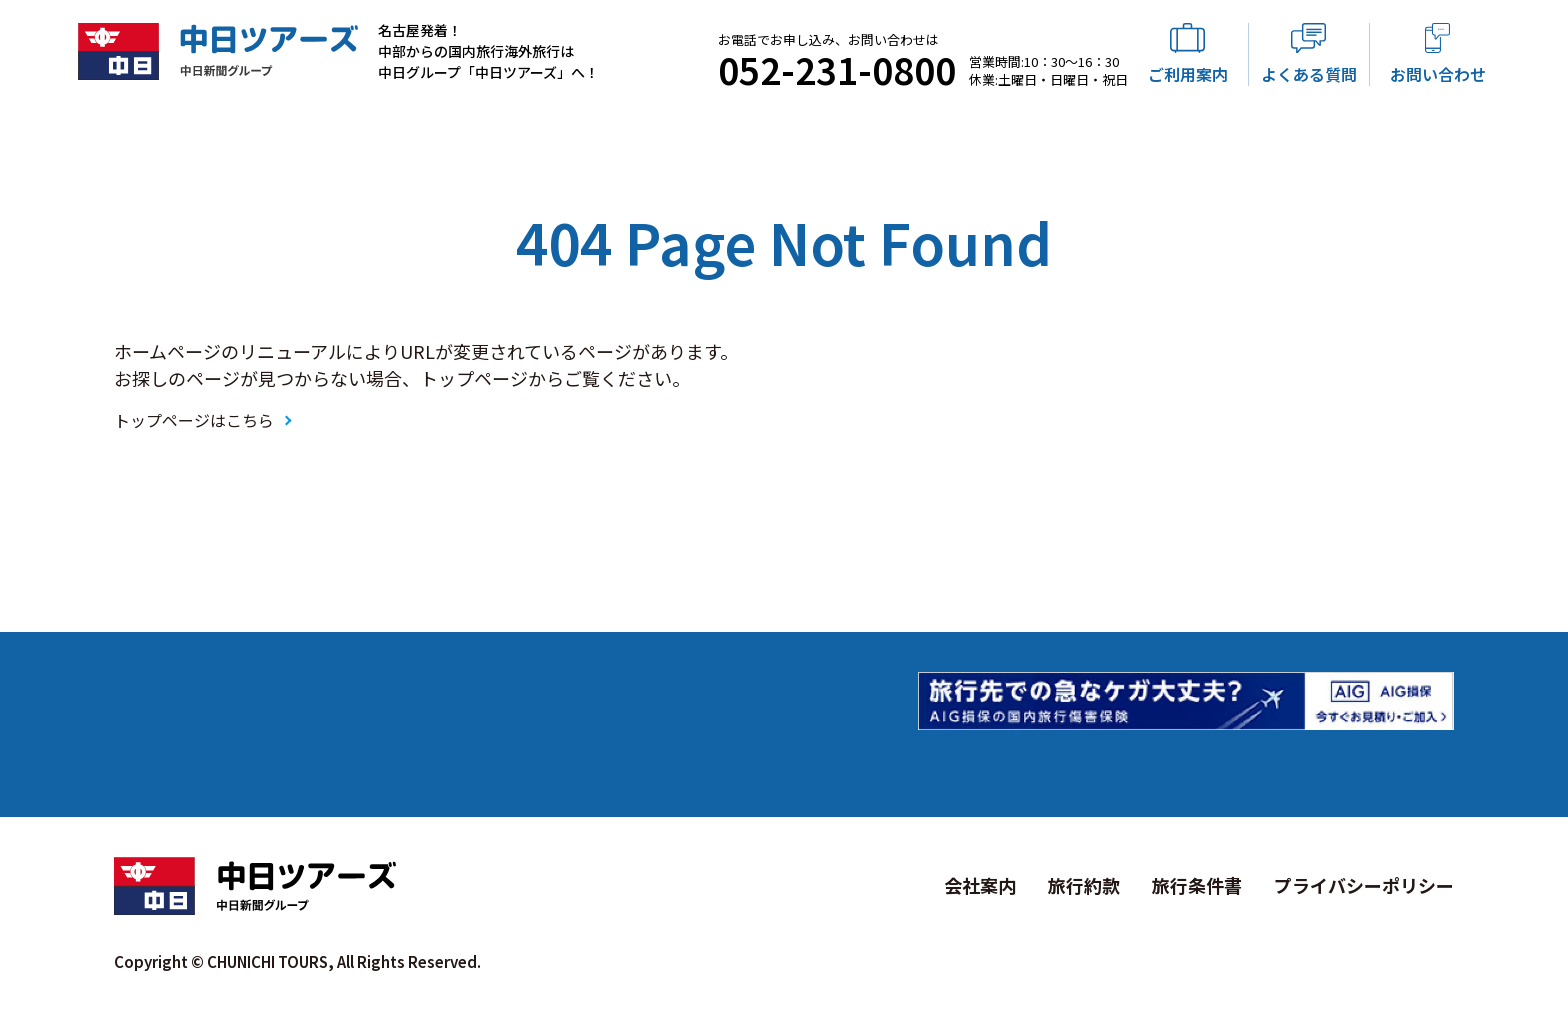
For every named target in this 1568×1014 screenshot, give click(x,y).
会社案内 (980, 885)
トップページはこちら (194, 420)
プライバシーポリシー (1364, 885)
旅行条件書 (1197, 885)
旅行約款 (1084, 885)
